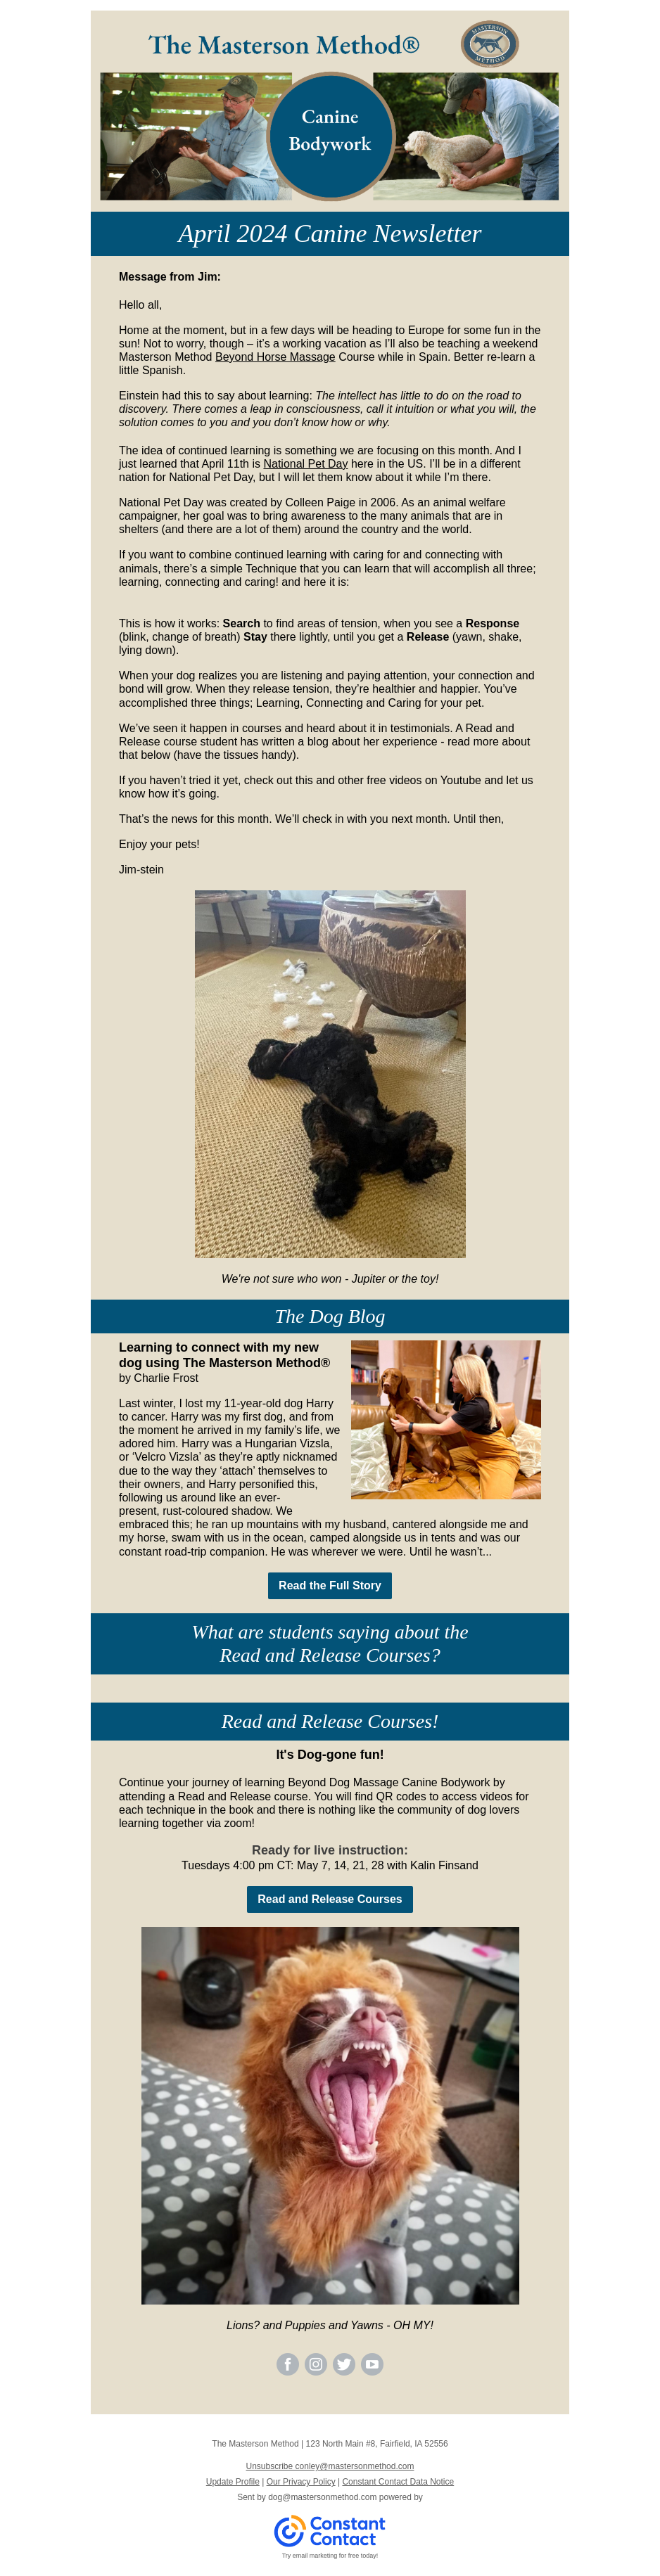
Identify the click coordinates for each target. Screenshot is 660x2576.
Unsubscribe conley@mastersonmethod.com (330, 2466)
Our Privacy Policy (301, 2482)
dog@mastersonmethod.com (322, 2497)
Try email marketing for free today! (330, 2555)
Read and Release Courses (330, 1899)
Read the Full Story (330, 1585)
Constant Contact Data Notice (398, 2482)
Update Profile (233, 2482)
